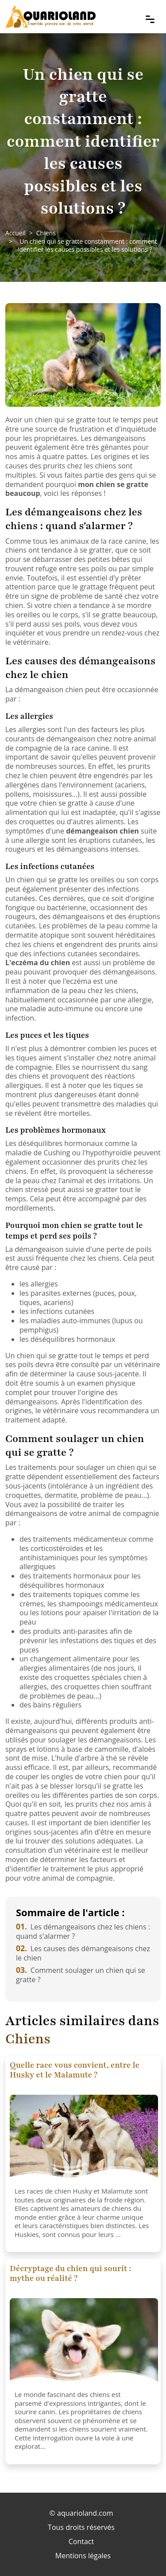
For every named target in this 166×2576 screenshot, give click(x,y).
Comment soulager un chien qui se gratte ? (80, 1974)
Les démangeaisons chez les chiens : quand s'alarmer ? (83, 1931)
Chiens (46, 233)
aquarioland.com (85, 2513)
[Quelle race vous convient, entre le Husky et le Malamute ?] (84, 2139)
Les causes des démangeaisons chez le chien (83, 1953)
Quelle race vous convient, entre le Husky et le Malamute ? (74, 2070)
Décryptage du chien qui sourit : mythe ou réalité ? (70, 2273)
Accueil (15, 233)
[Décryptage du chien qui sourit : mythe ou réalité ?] (84, 2342)
